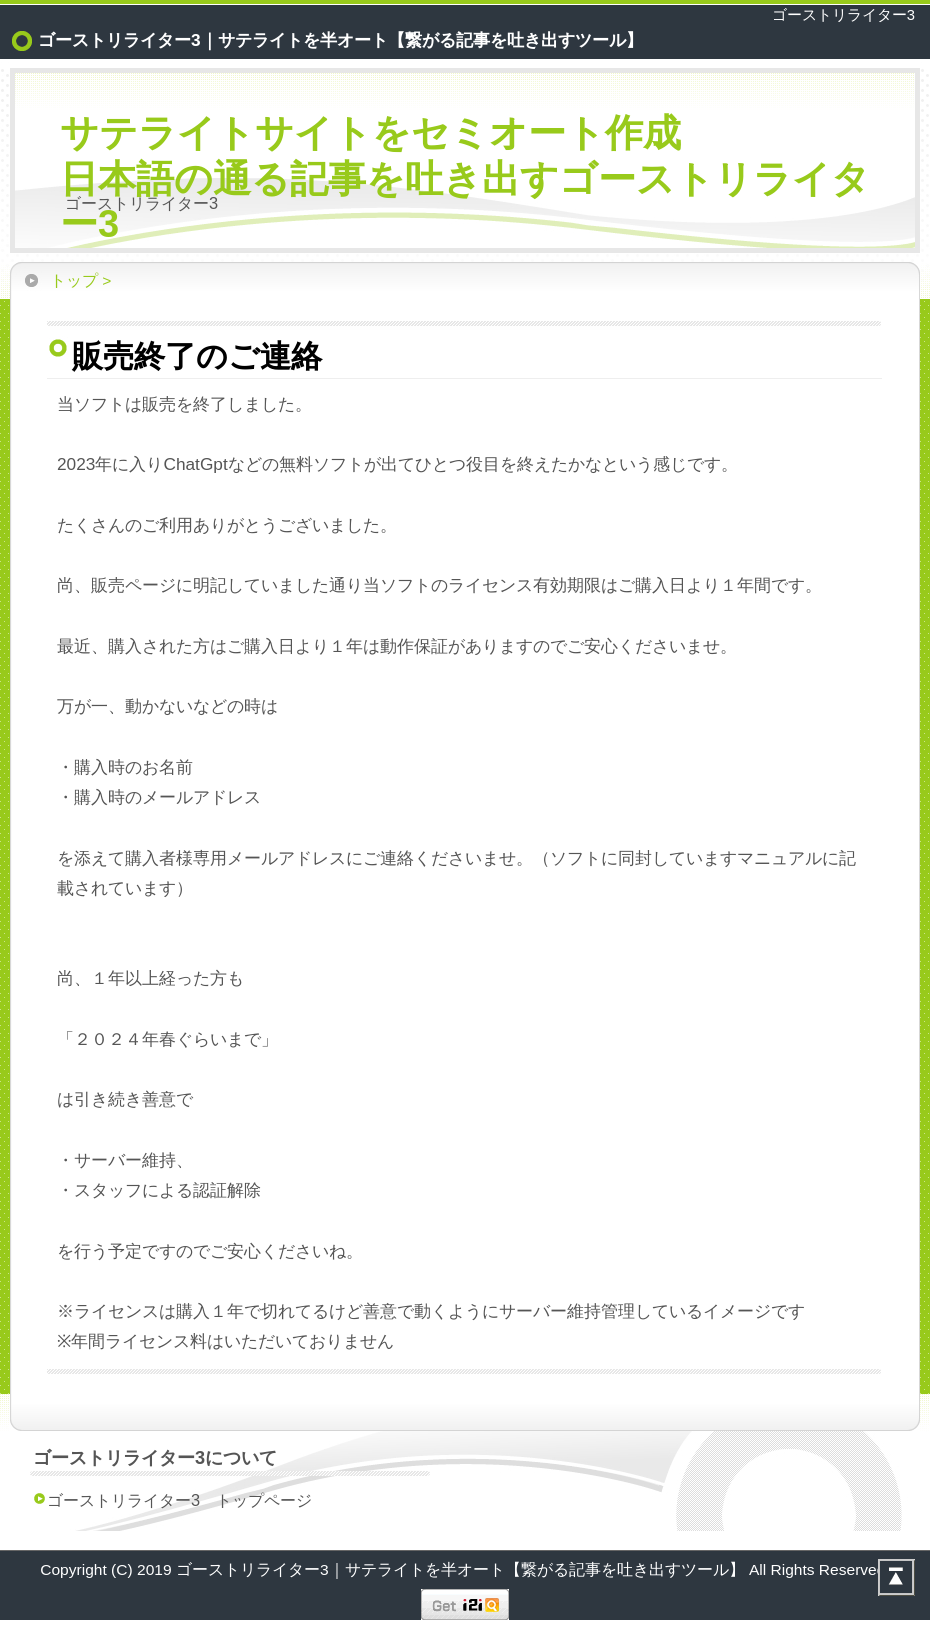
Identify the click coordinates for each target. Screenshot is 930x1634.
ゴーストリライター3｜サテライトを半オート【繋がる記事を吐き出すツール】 (462, 1569)
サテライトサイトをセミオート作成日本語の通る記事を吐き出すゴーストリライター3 (465, 178)
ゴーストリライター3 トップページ (179, 1500)
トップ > (80, 280)
